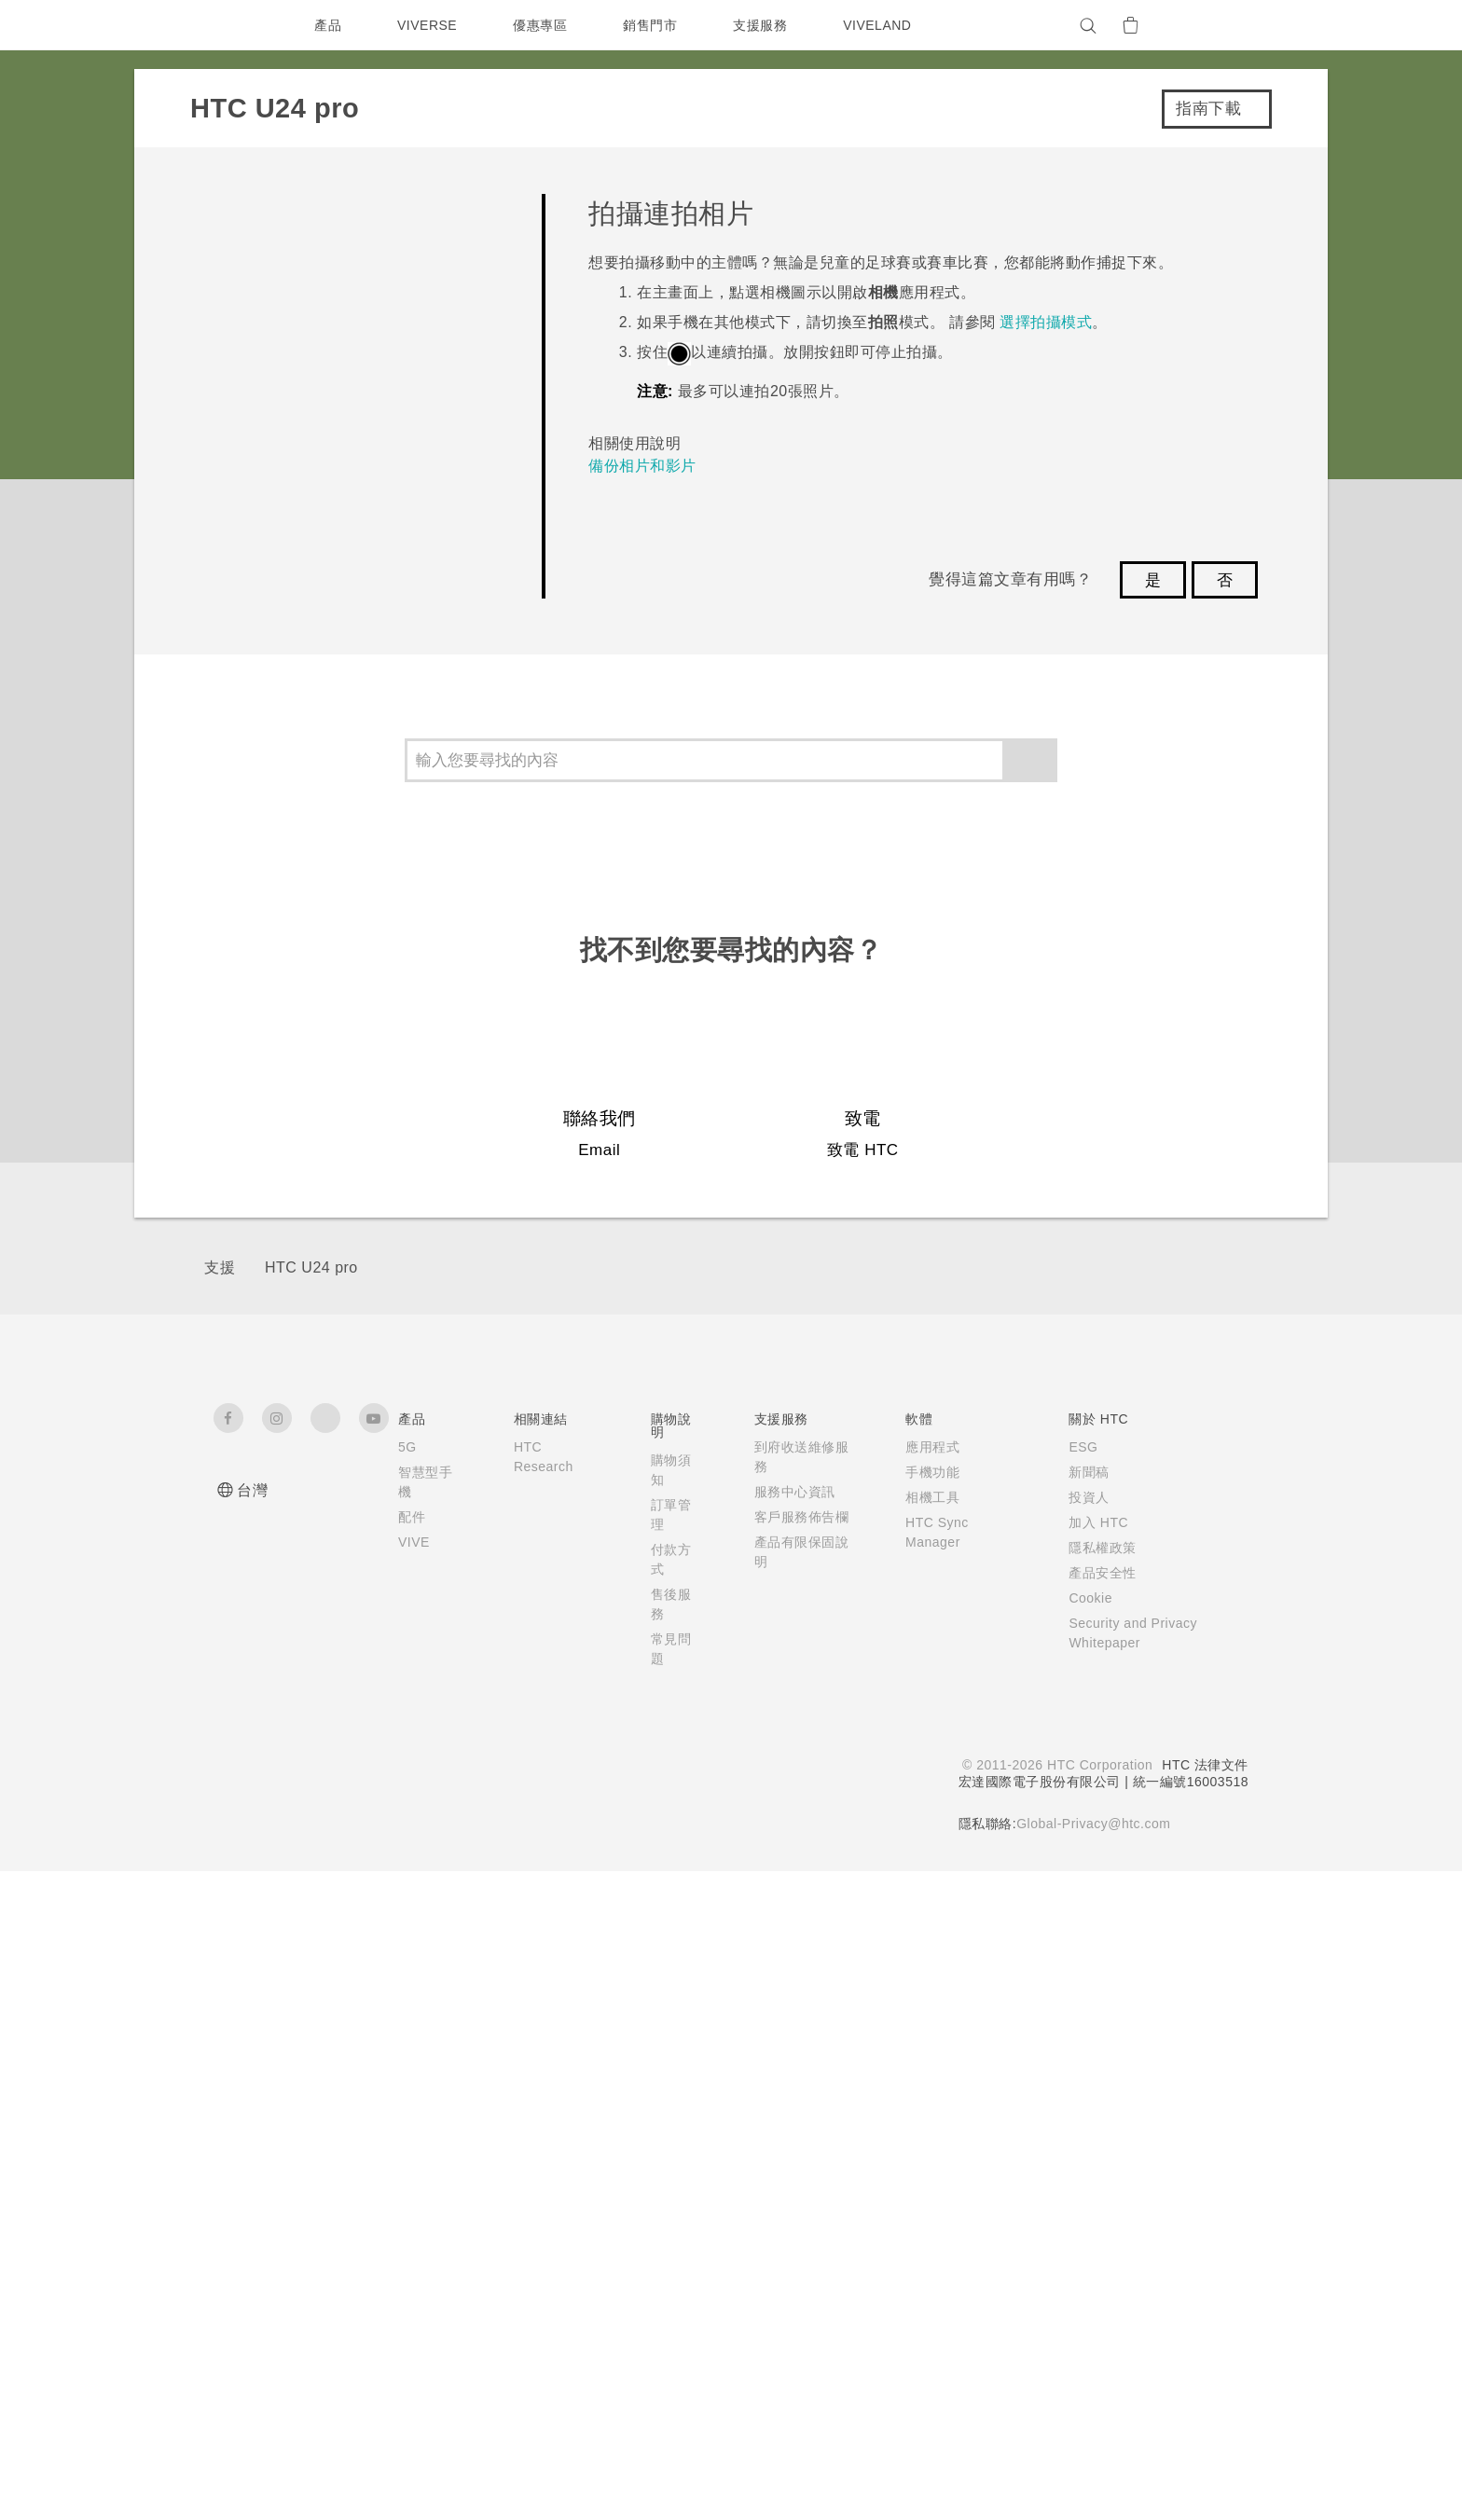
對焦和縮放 (304, 519)
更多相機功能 (284, 981)
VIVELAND (886, 25)
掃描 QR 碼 (304, 933)
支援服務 (765, 25)
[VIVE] (1223, 25)
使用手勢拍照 (312, 674)
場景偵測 (295, 778)
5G (407, 2095)
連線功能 (244, 1140)
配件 (411, 2165)
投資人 (1080, 2146)
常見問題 (244, 208)
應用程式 (244, 1033)
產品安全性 (1094, 2221)
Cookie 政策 (473, 2460)
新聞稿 (1080, 2121)
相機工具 (921, 2146)
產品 (327, 25)
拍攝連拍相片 (312, 829)
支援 (219, 1916)
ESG (1075, 2095)
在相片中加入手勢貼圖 (344, 726)
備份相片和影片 (652, 715)
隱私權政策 (1094, 2196)
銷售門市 (655, 25)
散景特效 (295, 881)
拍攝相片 (295, 571)
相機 (224, 315)
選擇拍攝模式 (312, 467)
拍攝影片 (295, 622)
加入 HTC (1090, 2171)
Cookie (1084, 2246)
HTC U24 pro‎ (311, 1916)
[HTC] (236, 25)
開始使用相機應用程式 (344, 415)
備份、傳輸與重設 (284, 1087)
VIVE (415, 2191)
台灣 (252, 2139)
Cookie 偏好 (283, 2492)
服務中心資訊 (789, 2140)
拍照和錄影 (276, 361)
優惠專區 (544, 25)
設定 (224, 1194)
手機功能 (921, 2121)
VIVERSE (429, 25)
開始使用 (244, 261)
